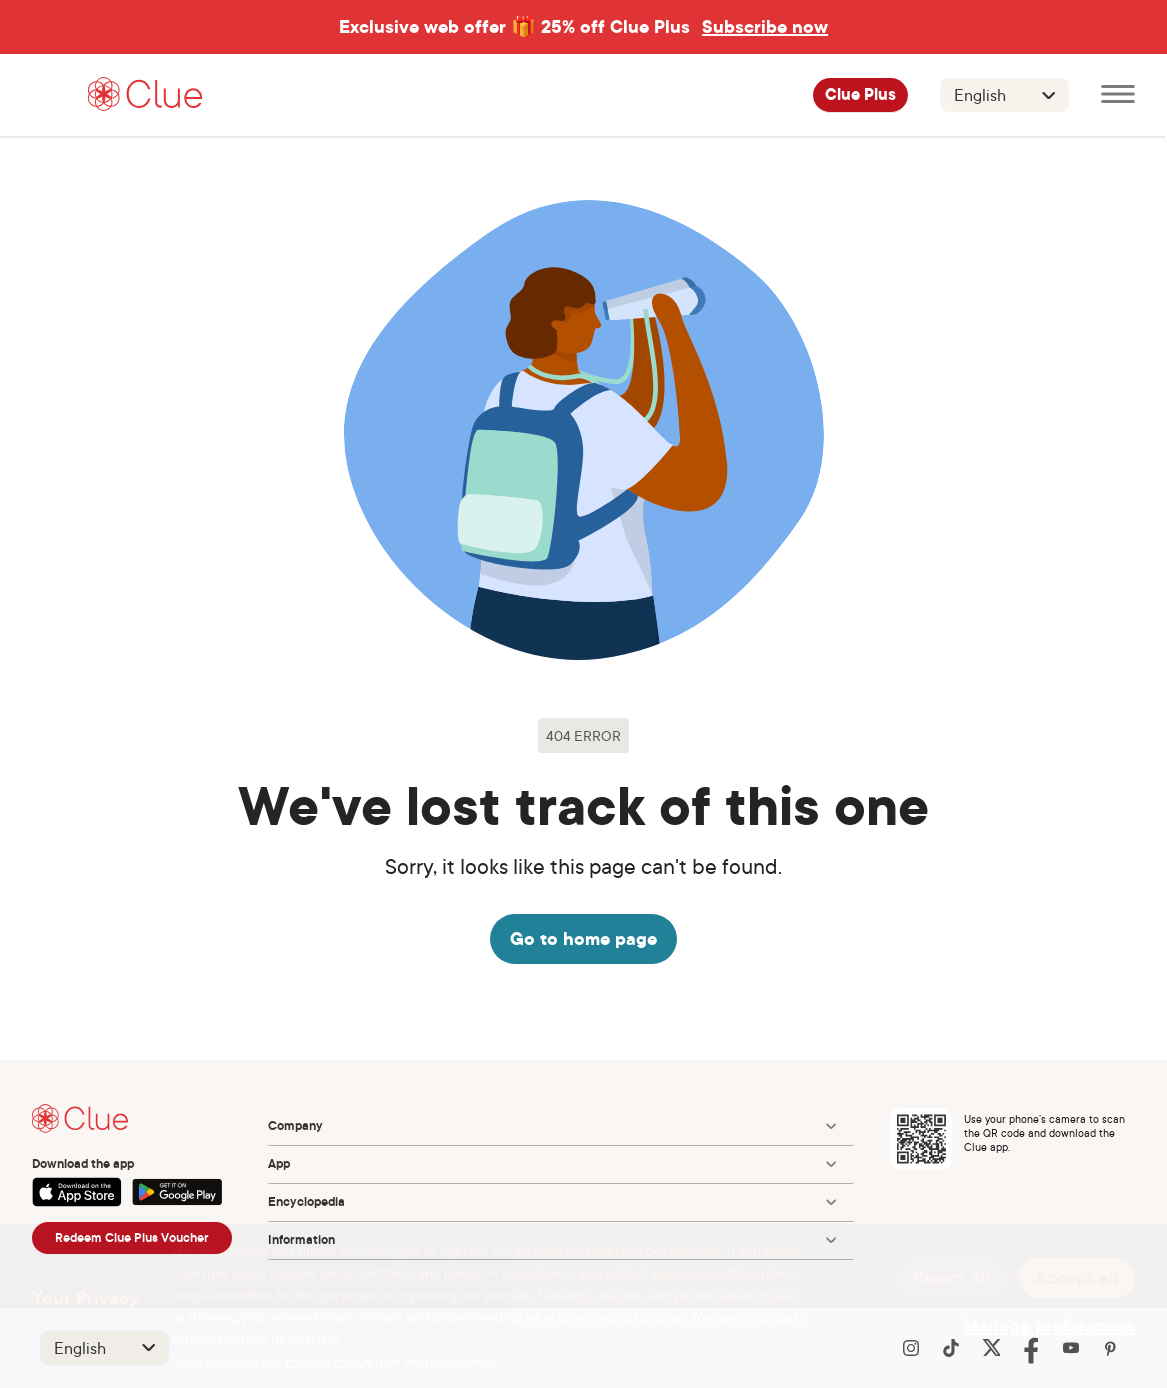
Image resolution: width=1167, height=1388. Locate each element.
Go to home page (583, 938)
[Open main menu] (1118, 95)
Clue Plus (860, 95)
